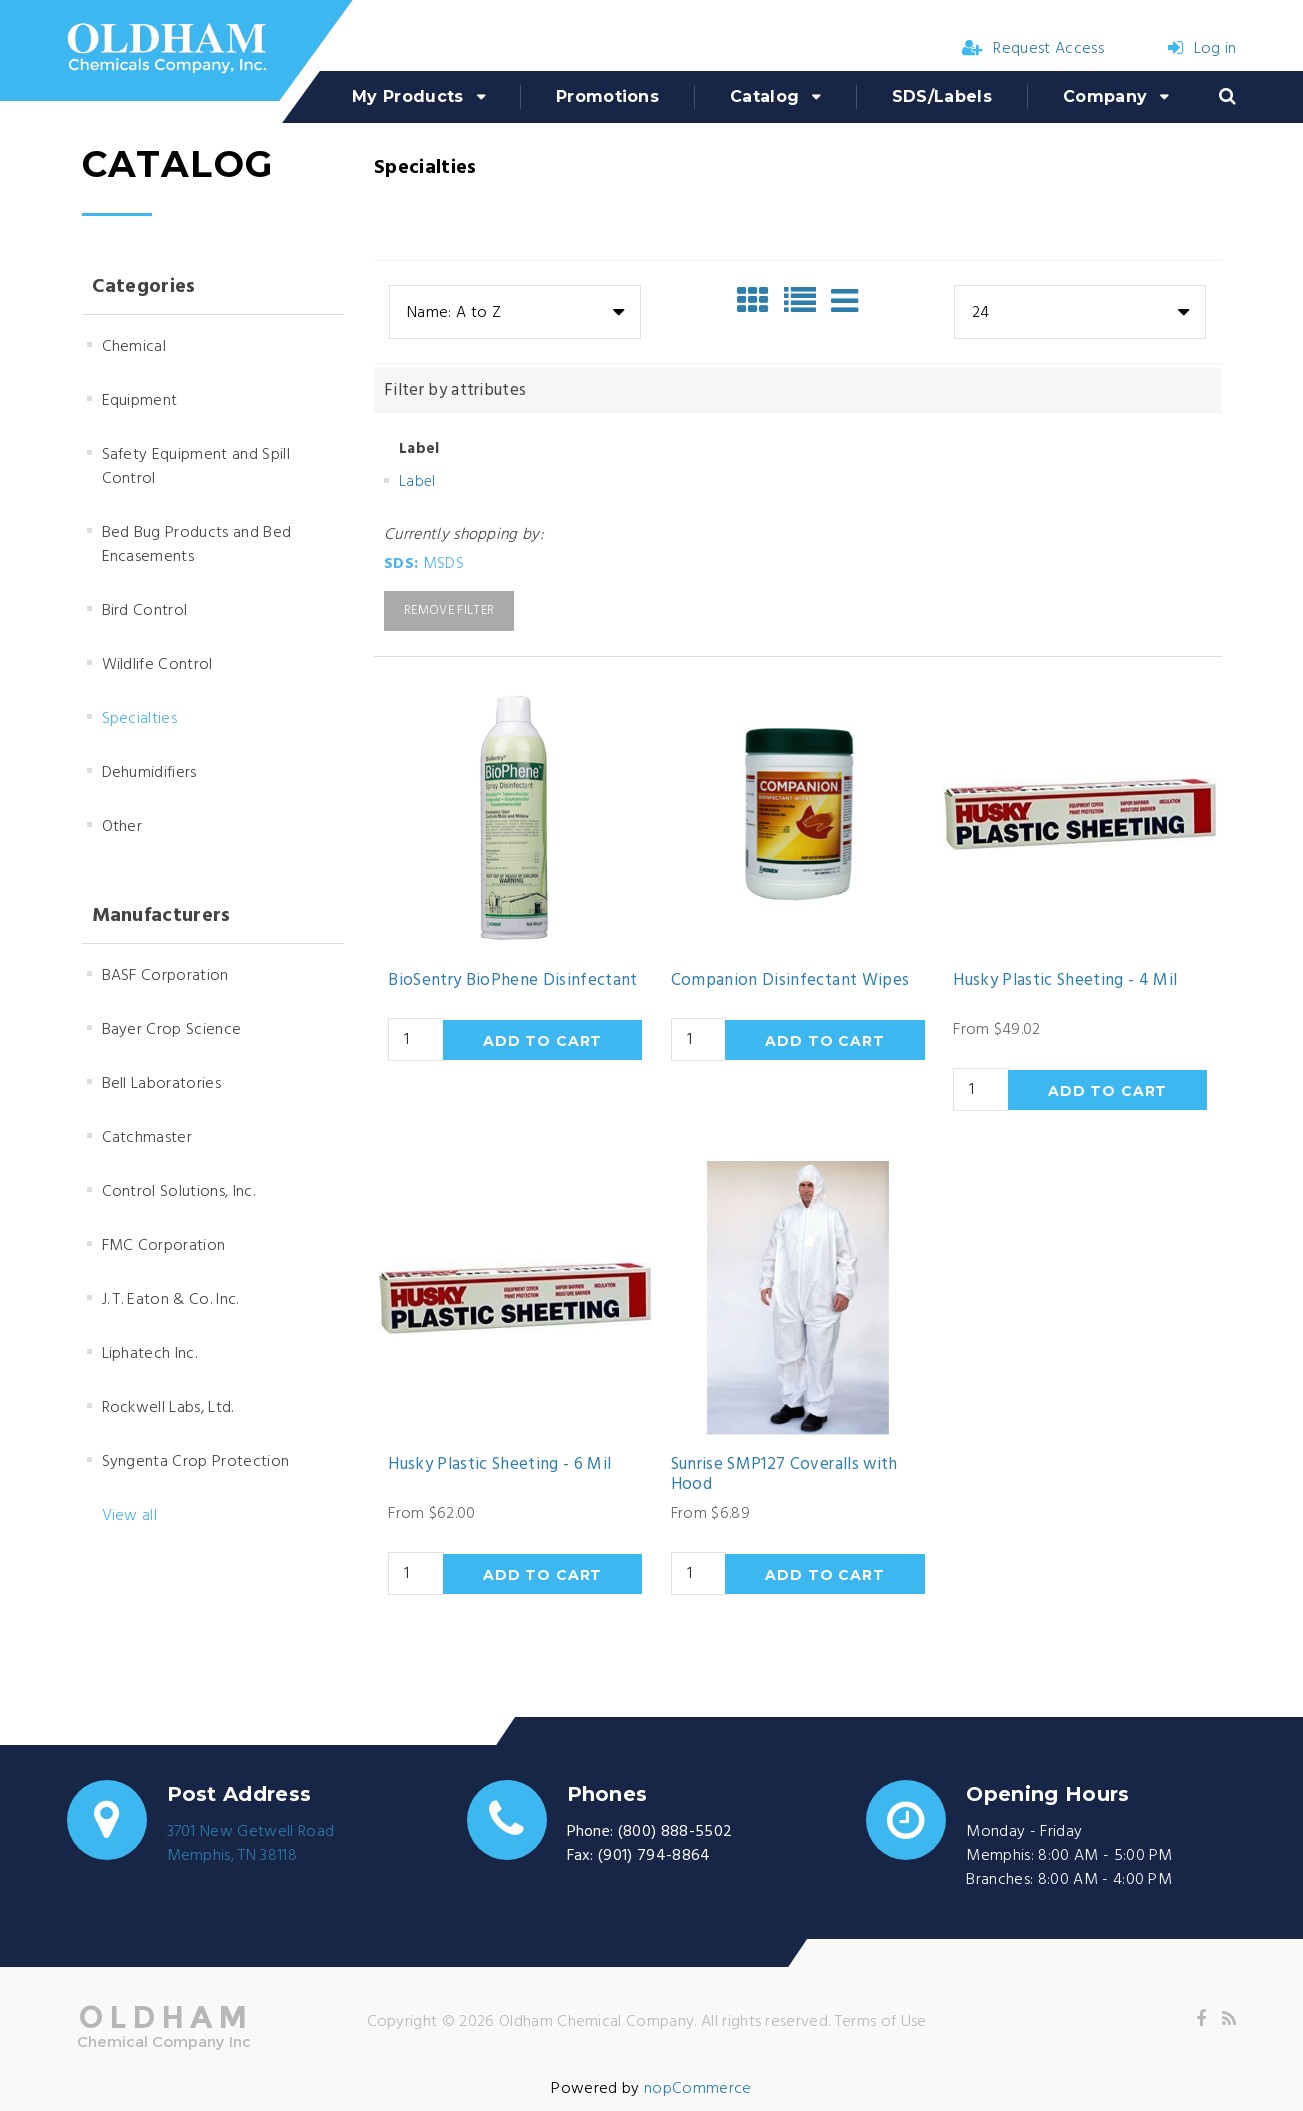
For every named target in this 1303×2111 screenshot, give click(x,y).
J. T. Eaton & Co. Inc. (170, 1300)
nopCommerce (698, 2089)
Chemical (134, 347)
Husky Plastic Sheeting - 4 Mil (1065, 981)
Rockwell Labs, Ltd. (168, 1408)
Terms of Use (881, 2022)
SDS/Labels (942, 96)
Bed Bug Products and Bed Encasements (197, 545)
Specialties (140, 719)
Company (1105, 96)
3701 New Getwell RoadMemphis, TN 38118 (251, 1844)
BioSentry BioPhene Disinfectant (513, 981)
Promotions (607, 96)
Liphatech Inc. (149, 1354)
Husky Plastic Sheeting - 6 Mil (499, 1465)
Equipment (140, 401)
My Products (408, 96)
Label (417, 482)
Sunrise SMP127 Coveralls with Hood (784, 1475)
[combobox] (515, 312)
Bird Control (145, 611)
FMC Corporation (164, 1246)
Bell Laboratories (161, 1084)
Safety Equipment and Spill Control (196, 467)
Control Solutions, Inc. (178, 1192)
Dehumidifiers (149, 773)
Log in (1202, 49)
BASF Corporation (165, 976)
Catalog (764, 96)
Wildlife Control (157, 665)
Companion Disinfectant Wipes (790, 981)
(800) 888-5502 (675, 1832)
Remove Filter (449, 610)
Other (122, 827)
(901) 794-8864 (654, 1856)
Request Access (1033, 49)
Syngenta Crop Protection (196, 1462)
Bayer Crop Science (172, 1030)
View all (130, 1516)
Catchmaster (147, 1138)
